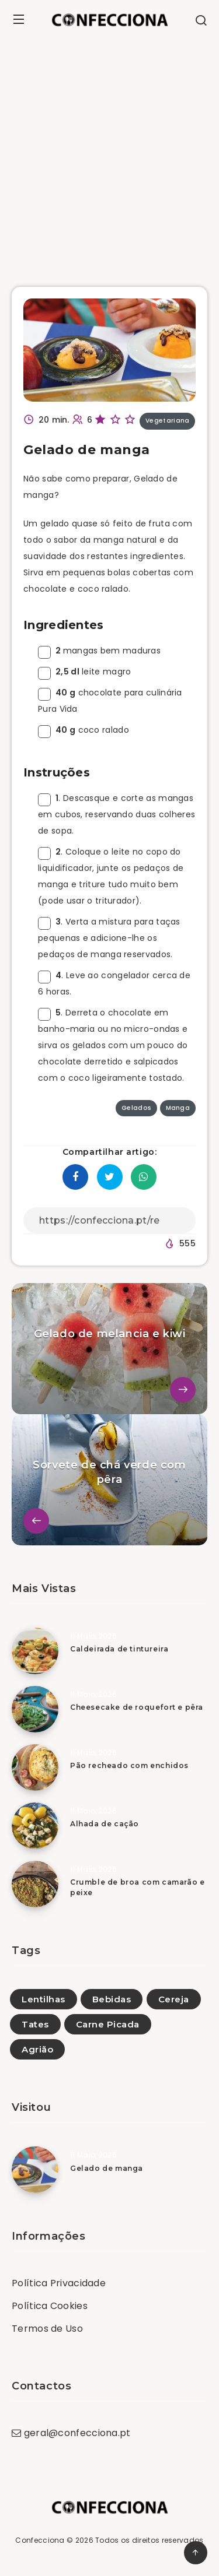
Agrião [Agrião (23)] (37, 2049)
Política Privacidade (59, 2283)
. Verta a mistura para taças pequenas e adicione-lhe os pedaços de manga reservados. (109, 938)
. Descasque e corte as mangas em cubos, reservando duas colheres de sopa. (116, 814)
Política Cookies (50, 2306)
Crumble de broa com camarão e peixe (137, 1887)
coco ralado (83, 730)
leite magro (84, 671)
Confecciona (39, 2540)
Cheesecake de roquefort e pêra (136, 1707)
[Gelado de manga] (35, 2169)
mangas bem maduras (99, 650)
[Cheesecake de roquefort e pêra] (35, 1709)
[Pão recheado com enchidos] (35, 1767)
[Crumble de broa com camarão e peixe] (35, 1884)
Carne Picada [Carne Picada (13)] (108, 2024)
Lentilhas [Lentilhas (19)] (43, 1999)
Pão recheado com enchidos (129, 1765)
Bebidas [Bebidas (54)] (111, 1999)
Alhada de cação (104, 1823)
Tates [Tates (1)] (35, 2024)
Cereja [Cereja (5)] (173, 1999)
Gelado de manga (106, 2168)
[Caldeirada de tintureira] (35, 1651)
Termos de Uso (47, 2328)
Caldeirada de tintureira (119, 1648)
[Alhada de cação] (35, 1825)
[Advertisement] (109, 154)
